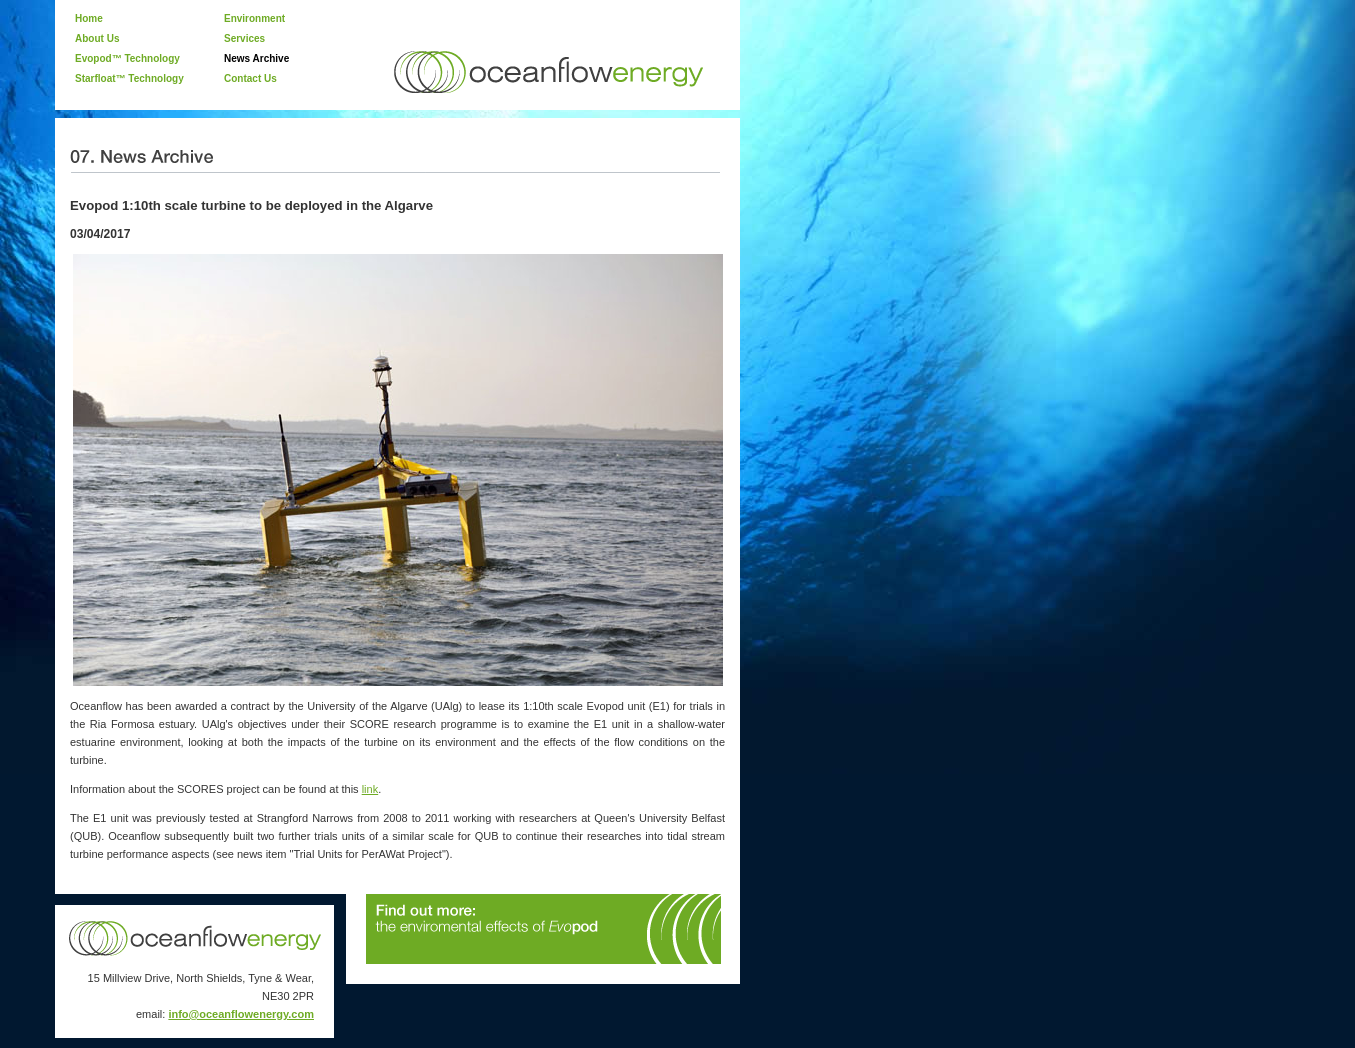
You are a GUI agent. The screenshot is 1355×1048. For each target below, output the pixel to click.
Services (244, 38)
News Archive (256, 58)
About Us (97, 38)
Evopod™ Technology (127, 58)
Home (89, 18)
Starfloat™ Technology (129, 78)
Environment (254, 18)
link (370, 789)
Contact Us (250, 78)
